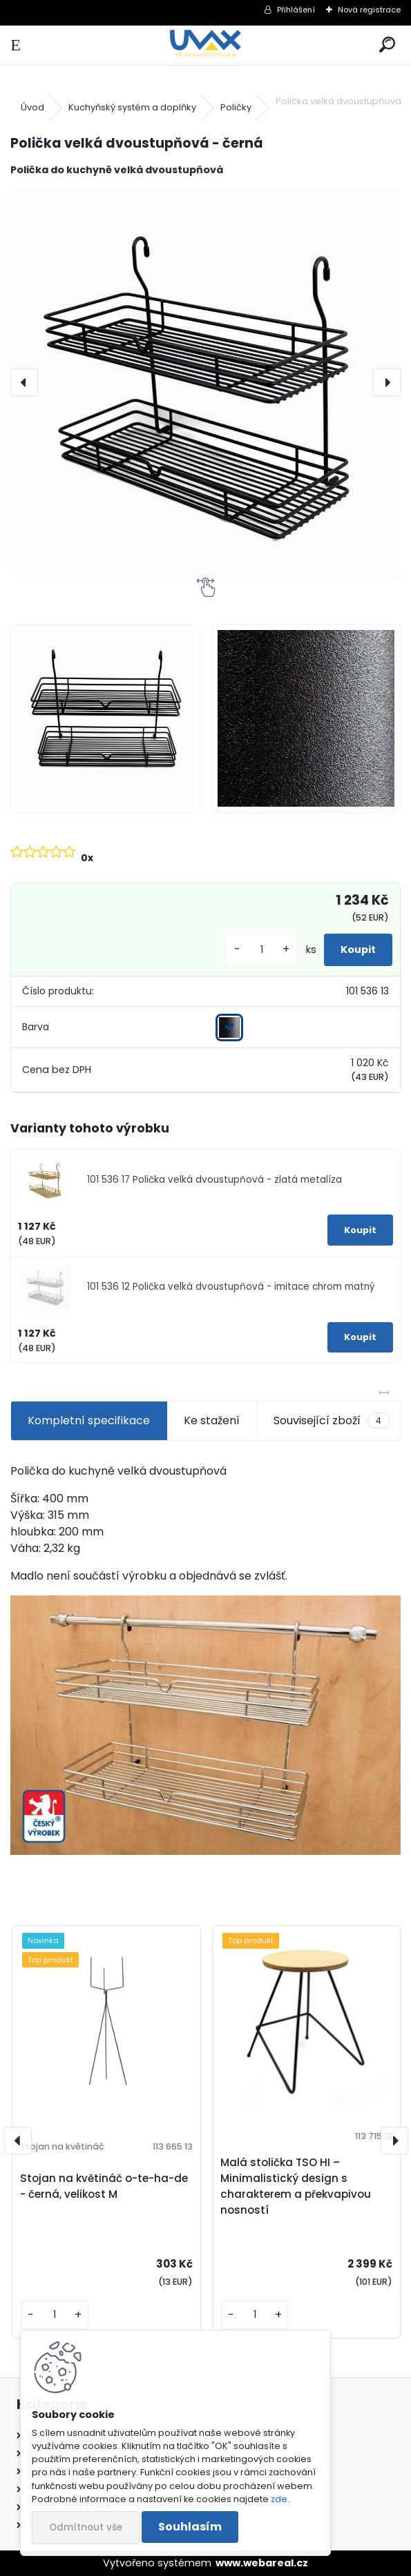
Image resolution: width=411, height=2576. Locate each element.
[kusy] (262, 950)
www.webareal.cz (262, 2563)
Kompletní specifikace (89, 1420)
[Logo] (205, 45)
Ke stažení (212, 1420)
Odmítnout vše (85, 2527)
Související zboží (332, 1421)
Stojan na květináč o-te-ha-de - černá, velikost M (104, 2186)
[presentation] (24, 382)
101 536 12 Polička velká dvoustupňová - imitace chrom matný (231, 1286)
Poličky (235, 107)
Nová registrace (369, 9)
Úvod (32, 107)
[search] (387, 45)
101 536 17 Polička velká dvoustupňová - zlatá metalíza (214, 1179)
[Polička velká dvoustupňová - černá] (205, 383)
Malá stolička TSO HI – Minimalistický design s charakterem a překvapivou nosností (295, 2185)
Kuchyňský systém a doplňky (132, 107)
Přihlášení (296, 9)
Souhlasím (190, 2527)
